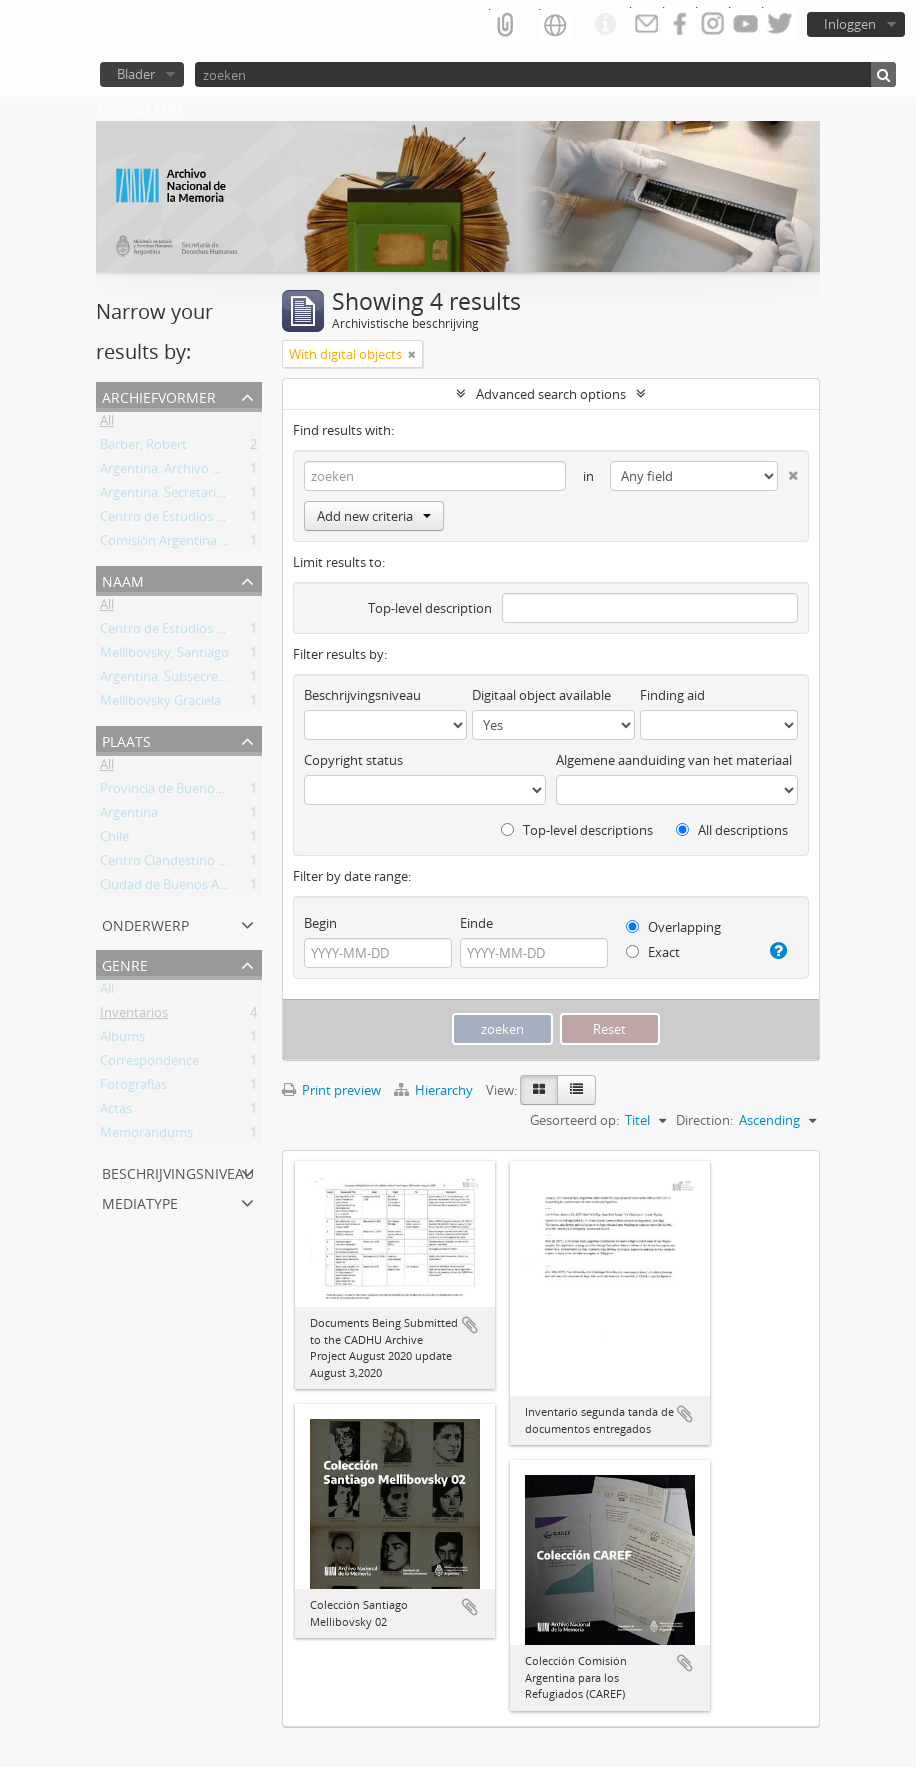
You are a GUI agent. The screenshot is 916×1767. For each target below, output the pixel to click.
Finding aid (672, 695)
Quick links (605, 25)
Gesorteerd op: (574, 1120)
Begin (320, 923)
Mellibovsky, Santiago (164, 656)
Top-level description (430, 608)
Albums (122, 1040)
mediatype (140, 1201)
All (107, 424)
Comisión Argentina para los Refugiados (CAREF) (242, 544)
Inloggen (850, 24)
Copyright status (353, 760)
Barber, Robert (143, 448)
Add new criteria (374, 516)
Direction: (704, 1120)
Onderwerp (145, 923)
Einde (476, 923)
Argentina (129, 816)
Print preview (331, 1090)
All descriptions (732, 830)
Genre (125, 963)
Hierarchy (435, 1090)
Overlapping (673, 927)
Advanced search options (551, 394)
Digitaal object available (541, 695)
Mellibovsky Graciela (160, 704)
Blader (136, 74)
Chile (114, 840)
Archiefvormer (159, 395)
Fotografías (133, 1088)
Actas (116, 1112)
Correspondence (149, 1064)
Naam (123, 579)
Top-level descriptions (577, 830)
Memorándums (146, 1136)
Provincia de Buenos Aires (176, 792)
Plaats (126, 739)
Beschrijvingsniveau (178, 1171)
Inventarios (134, 1016)
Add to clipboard (470, 1325)
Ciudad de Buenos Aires (170, 888)
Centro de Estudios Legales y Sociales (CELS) (230, 520)
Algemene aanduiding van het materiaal (674, 760)
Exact (653, 952)
